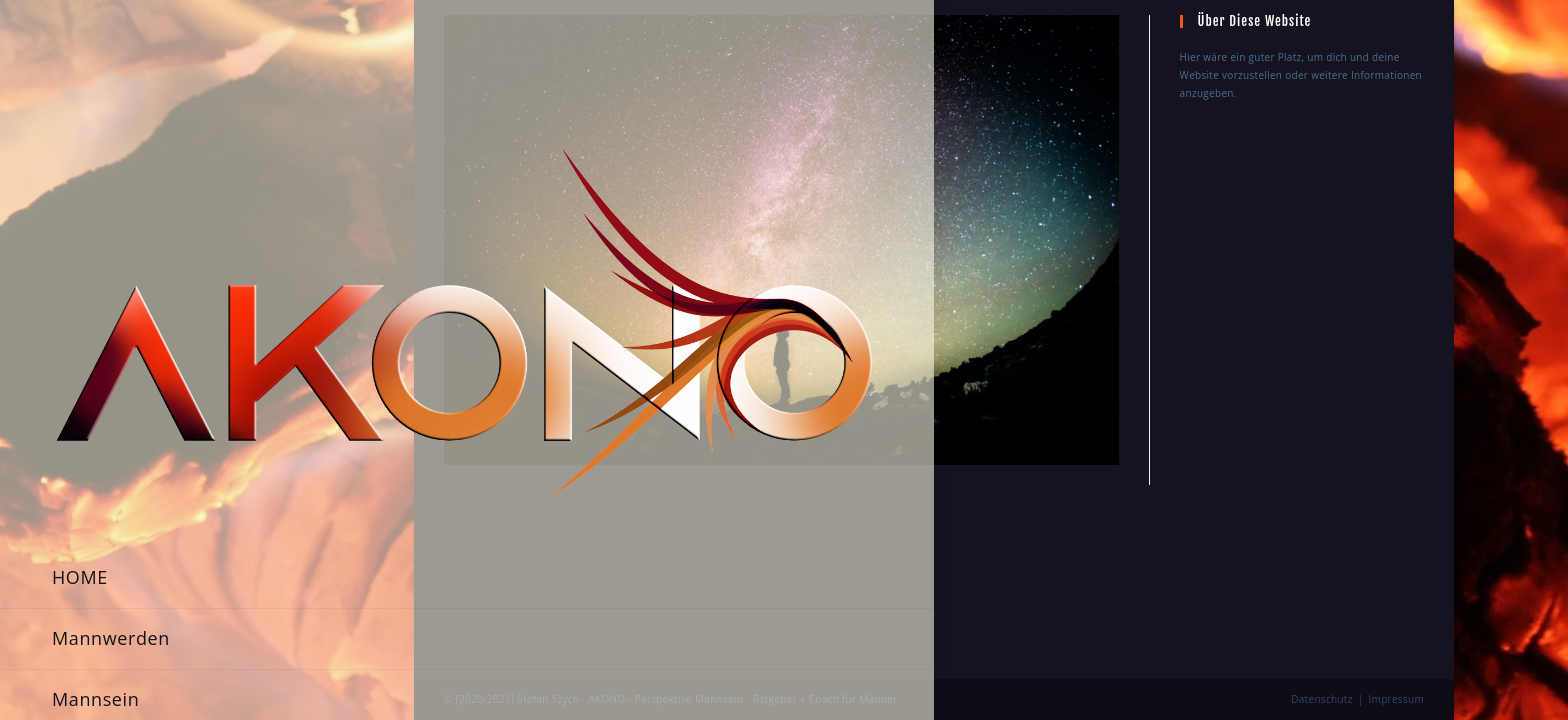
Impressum (1397, 515)
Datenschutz (1322, 515)
